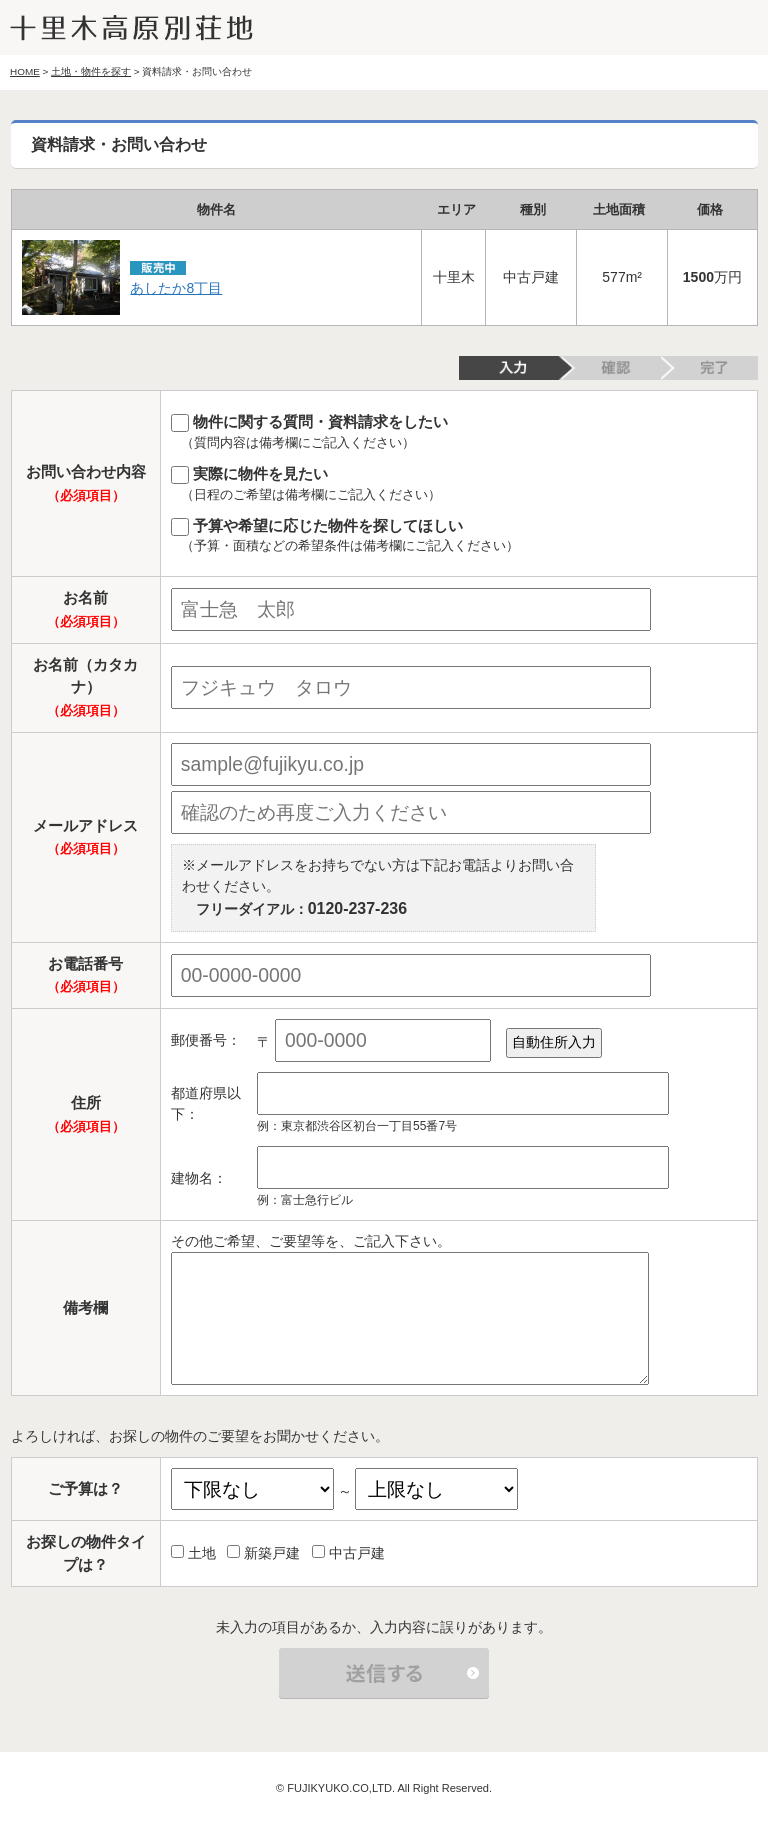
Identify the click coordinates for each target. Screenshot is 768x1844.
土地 (193, 1553)
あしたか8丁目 (176, 288)
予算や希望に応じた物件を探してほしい (459, 537)
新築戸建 (263, 1553)
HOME (25, 71)
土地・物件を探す (91, 71)
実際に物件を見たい (459, 485)
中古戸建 (348, 1553)
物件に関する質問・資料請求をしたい (459, 433)
